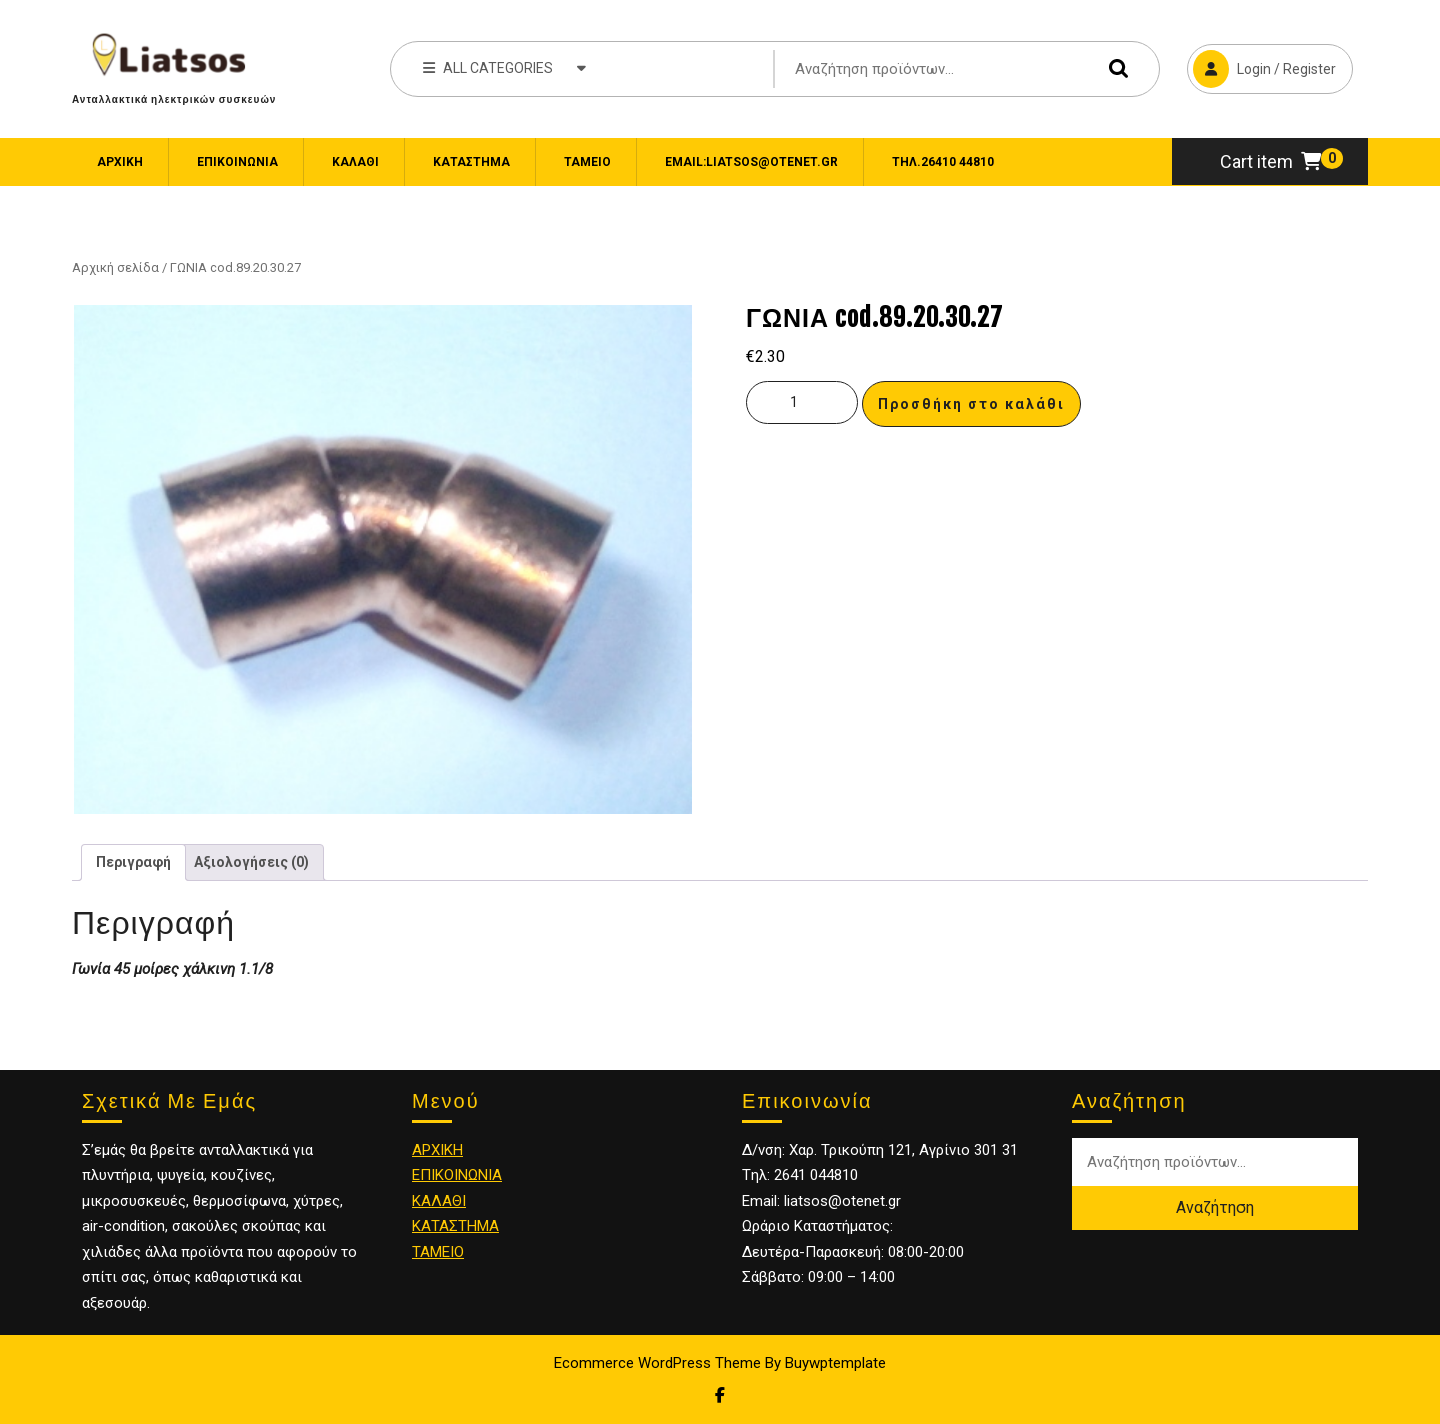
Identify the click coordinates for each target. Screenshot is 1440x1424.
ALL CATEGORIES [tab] (504, 67)
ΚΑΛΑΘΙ (439, 1201)
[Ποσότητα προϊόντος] (802, 402)
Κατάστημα (471, 162)
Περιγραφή (133, 862)
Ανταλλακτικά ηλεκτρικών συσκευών (174, 99)
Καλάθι (355, 162)
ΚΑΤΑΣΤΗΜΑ (455, 1226)
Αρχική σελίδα (115, 267)
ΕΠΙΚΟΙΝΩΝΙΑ (237, 162)
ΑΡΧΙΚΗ (437, 1150)
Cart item (1270, 161)
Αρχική (120, 162)
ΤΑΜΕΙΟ (438, 1252)
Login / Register (1261, 66)
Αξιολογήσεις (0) (251, 862)
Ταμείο (587, 162)
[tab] (133, 862)
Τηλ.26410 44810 (943, 162)
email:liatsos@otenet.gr (751, 162)
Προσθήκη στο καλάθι (971, 404)
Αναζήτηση (1114, 68)
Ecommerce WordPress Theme (657, 1363)
